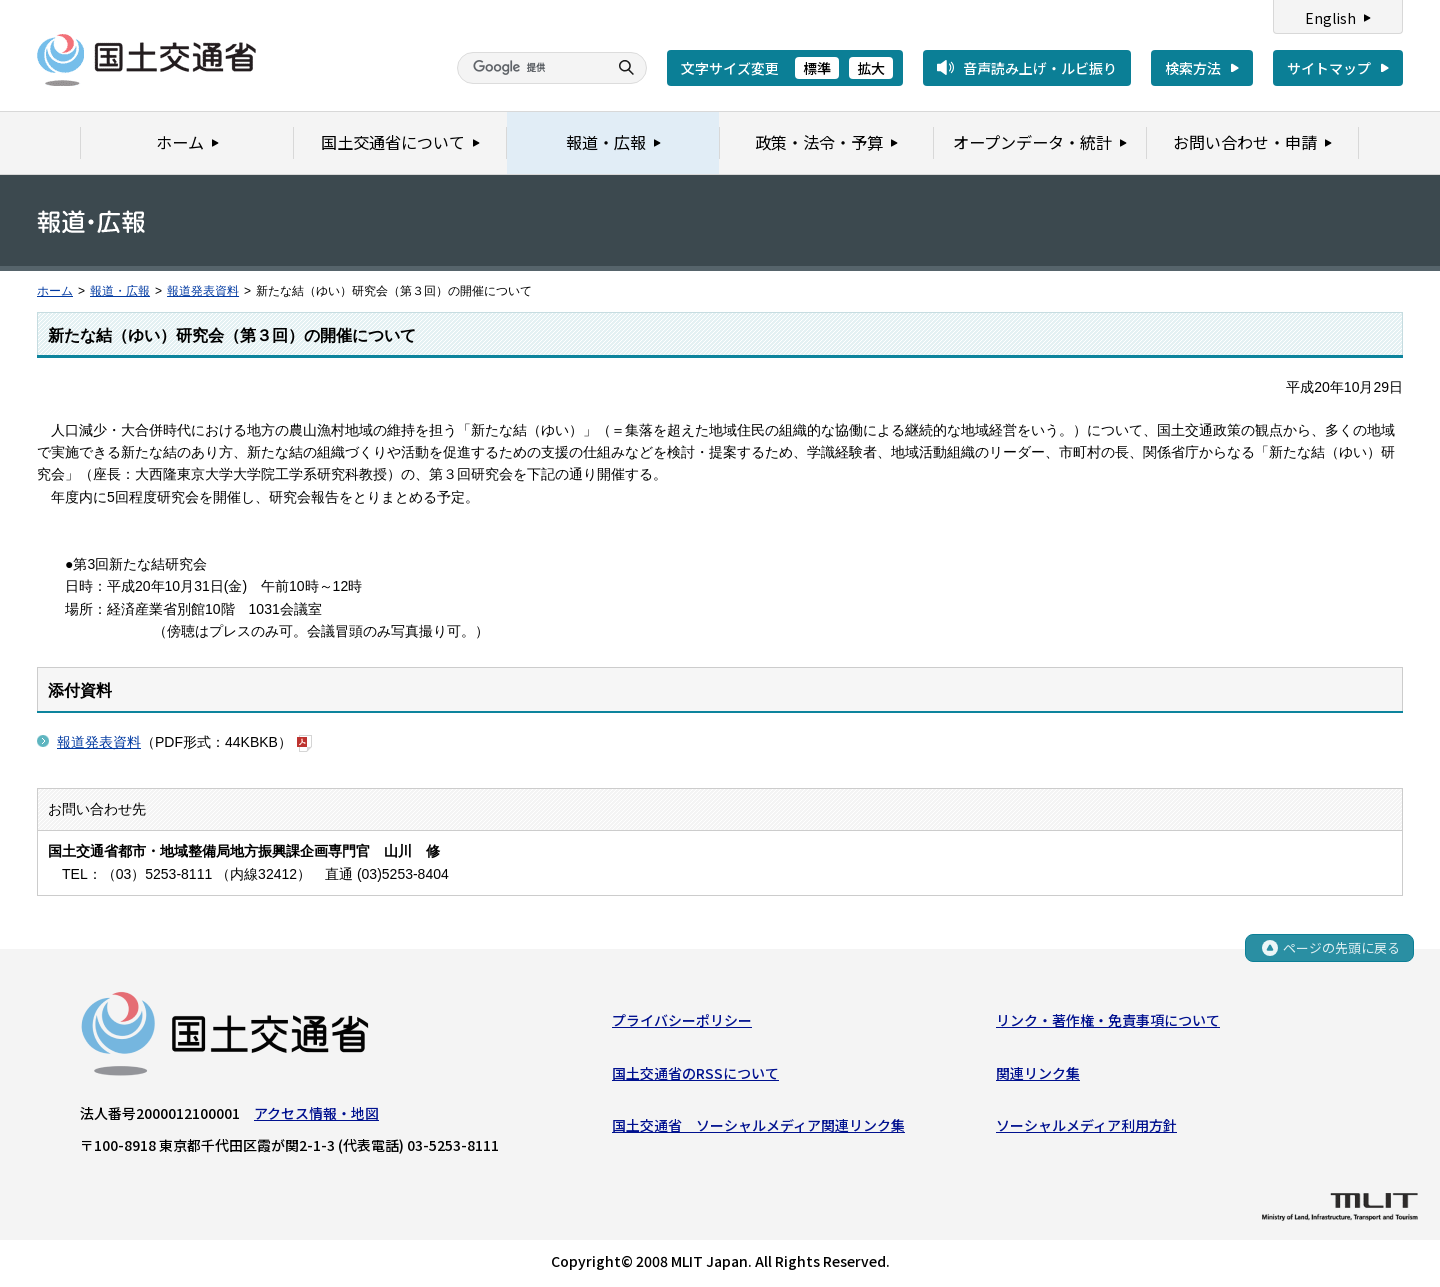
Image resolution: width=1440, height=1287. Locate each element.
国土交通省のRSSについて (695, 1073)
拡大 (871, 68)
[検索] (530, 68)
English (1330, 18)
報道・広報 (120, 291)
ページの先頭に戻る (1341, 949)
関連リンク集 (1038, 1073)
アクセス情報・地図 (316, 1114)
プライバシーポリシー (682, 1021)
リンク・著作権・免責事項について (1108, 1021)
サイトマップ (1329, 68)
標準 (817, 68)
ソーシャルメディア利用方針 (1086, 1126)
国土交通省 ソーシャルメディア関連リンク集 (758, 1126)
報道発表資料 (203, 291)
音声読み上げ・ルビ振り (1040, 68)
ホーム (55, 291)
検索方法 (1193, 68)
